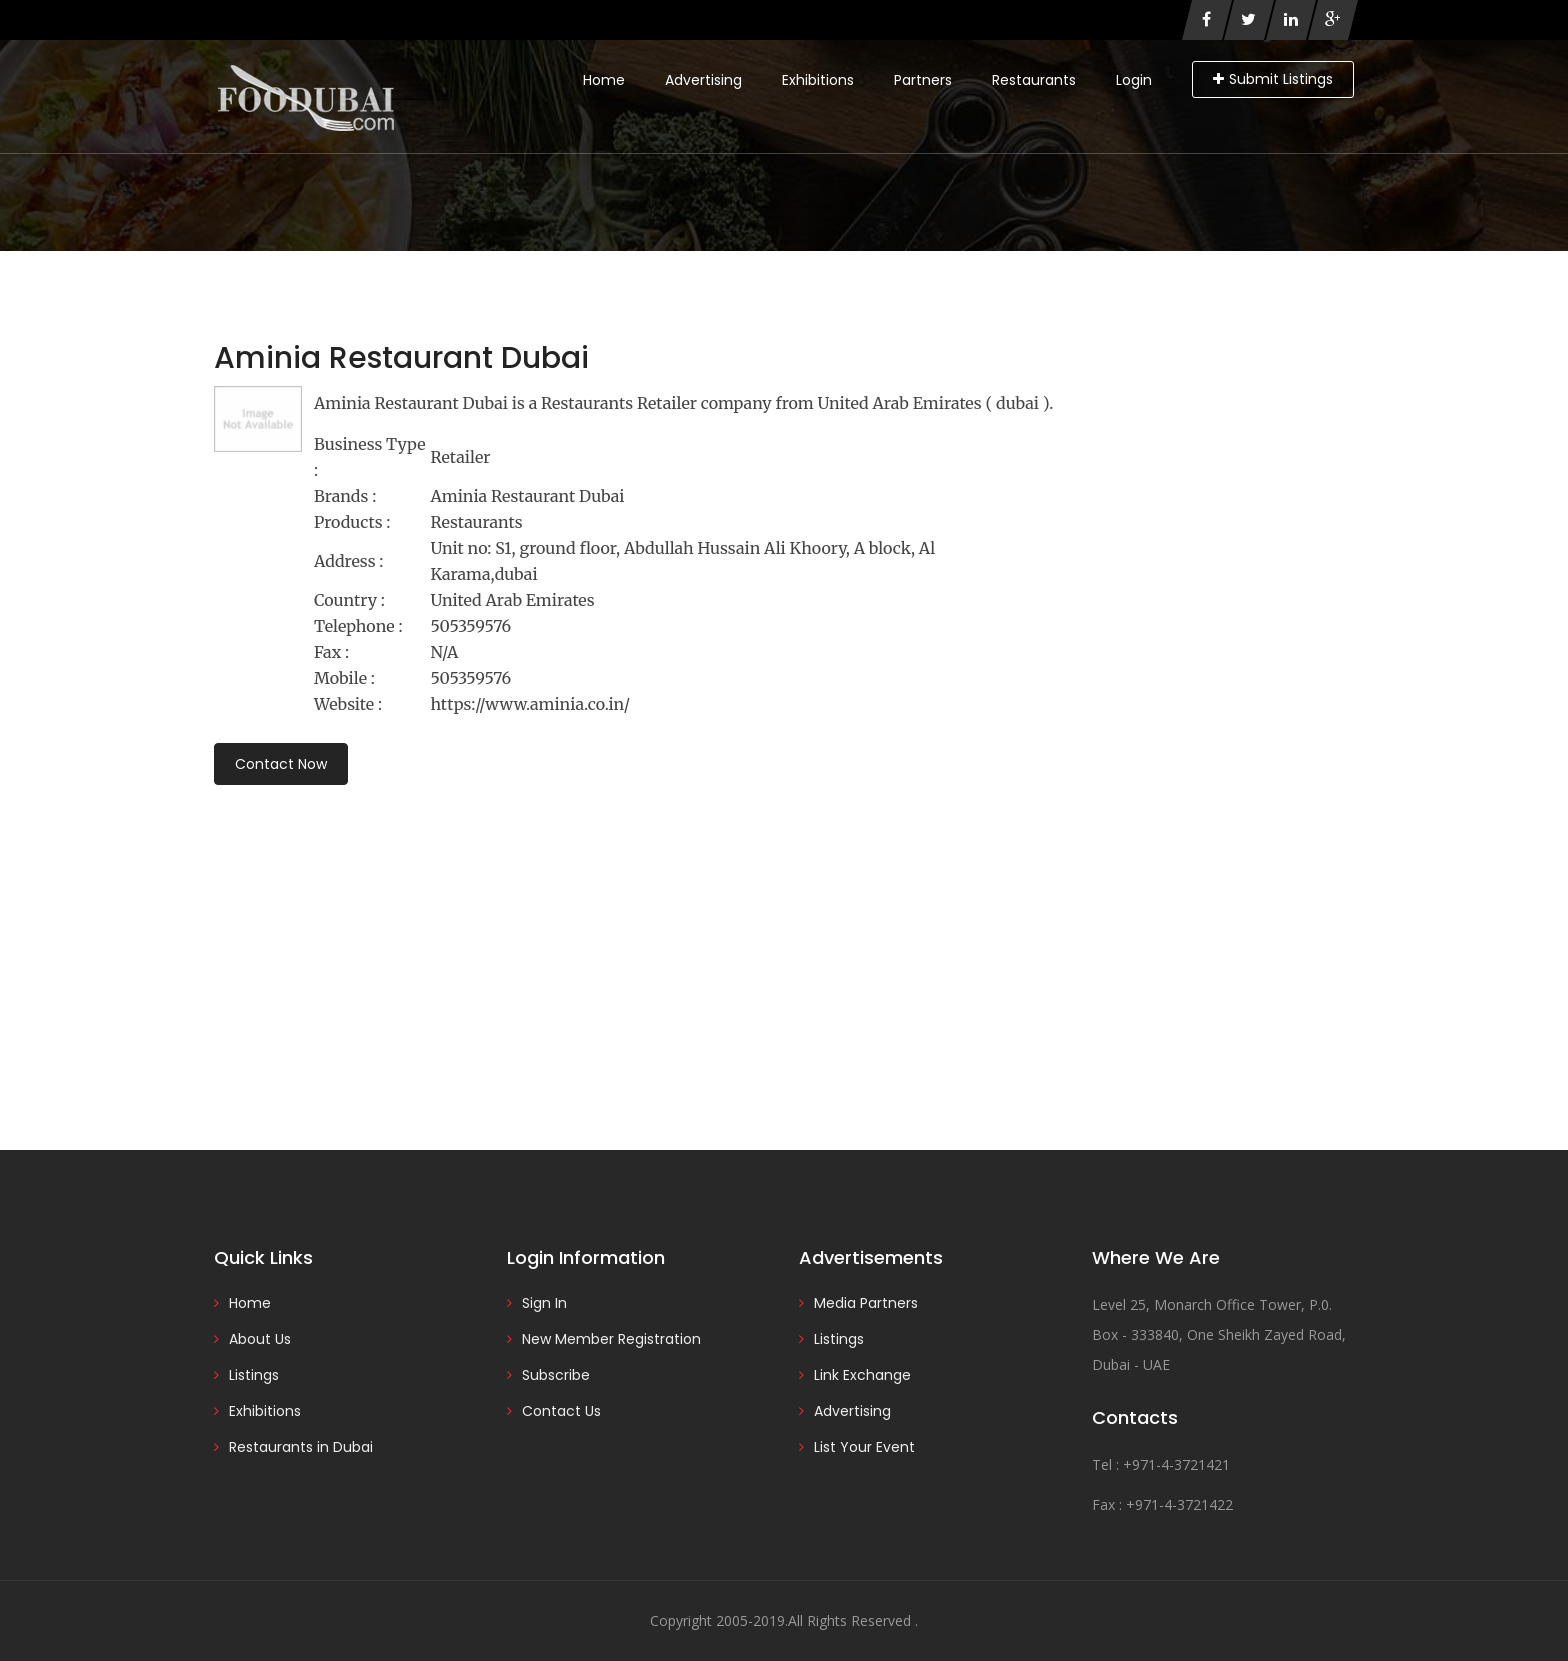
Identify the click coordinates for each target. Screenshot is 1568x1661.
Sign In (544, 1303)
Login (1134, 80)
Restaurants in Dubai (301, 1447)
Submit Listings (1273, 79)
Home (604, 80)
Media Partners (866, 1303)
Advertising (703, 80)
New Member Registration (611, 1339)
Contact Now (281, 764)
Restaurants (1034, 80)
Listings (254, 1375)
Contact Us (561, 1411)
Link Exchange (862, 1375)
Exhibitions (818, 80)
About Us (260, 1339)
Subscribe (556, 1375)
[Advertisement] (784, 940)
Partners (923, 80)
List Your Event (864, 1447)
